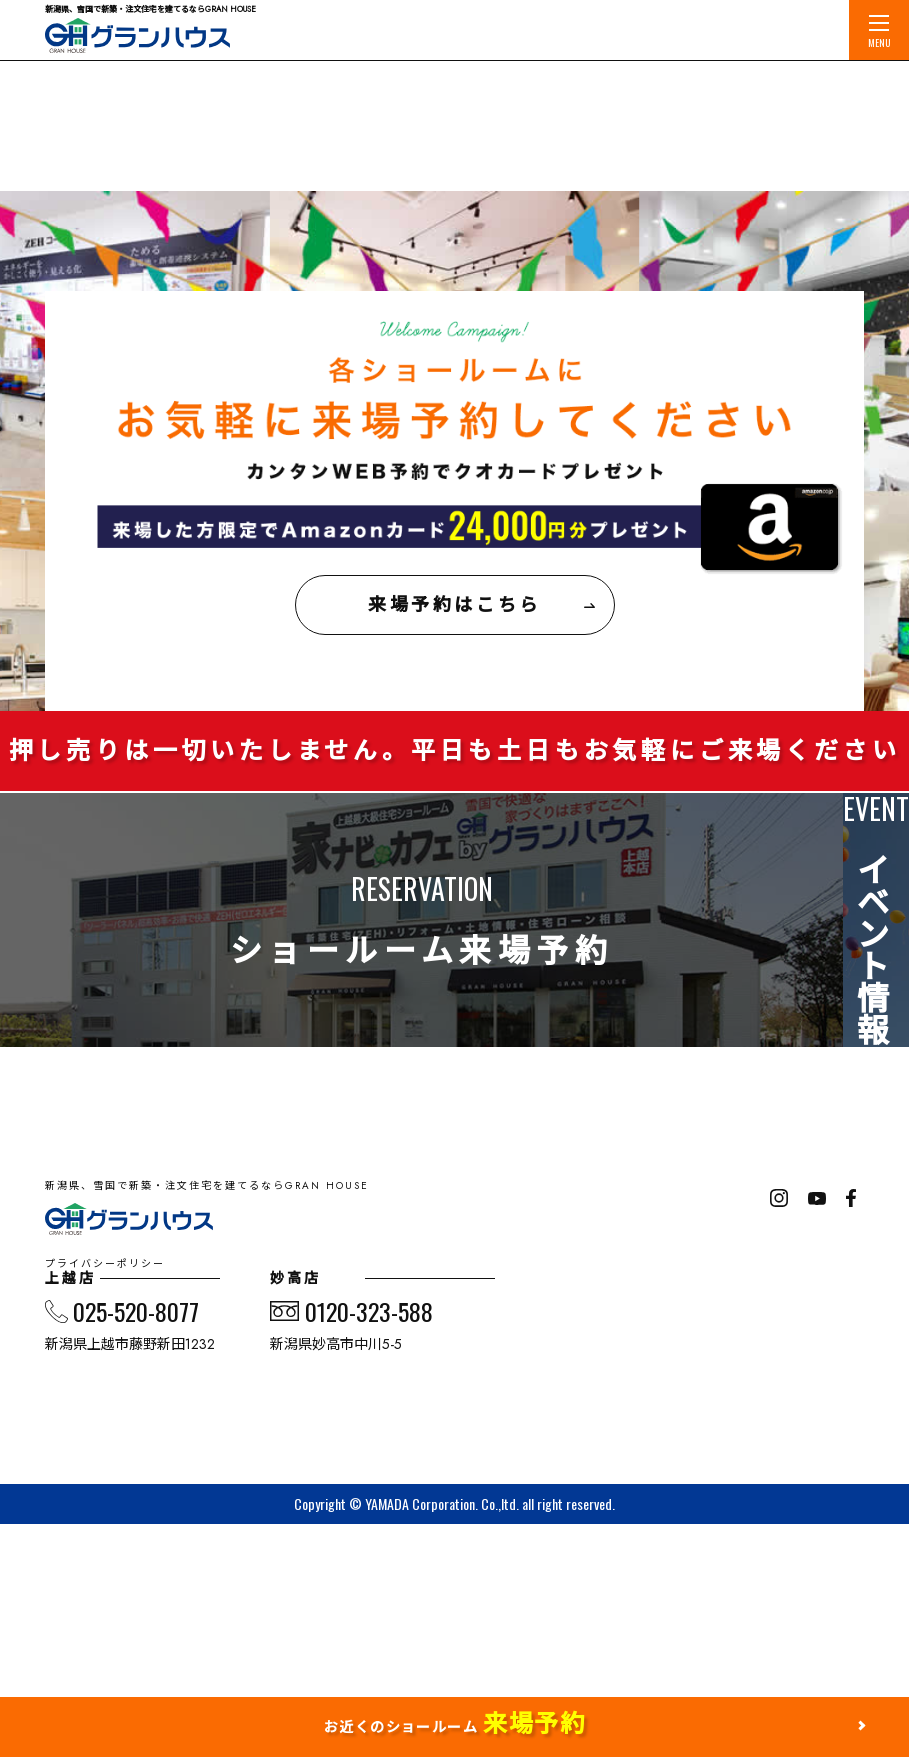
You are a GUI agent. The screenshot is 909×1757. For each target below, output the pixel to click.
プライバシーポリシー (125, 1434)
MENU (879, 32)
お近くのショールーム (454, 1723)
